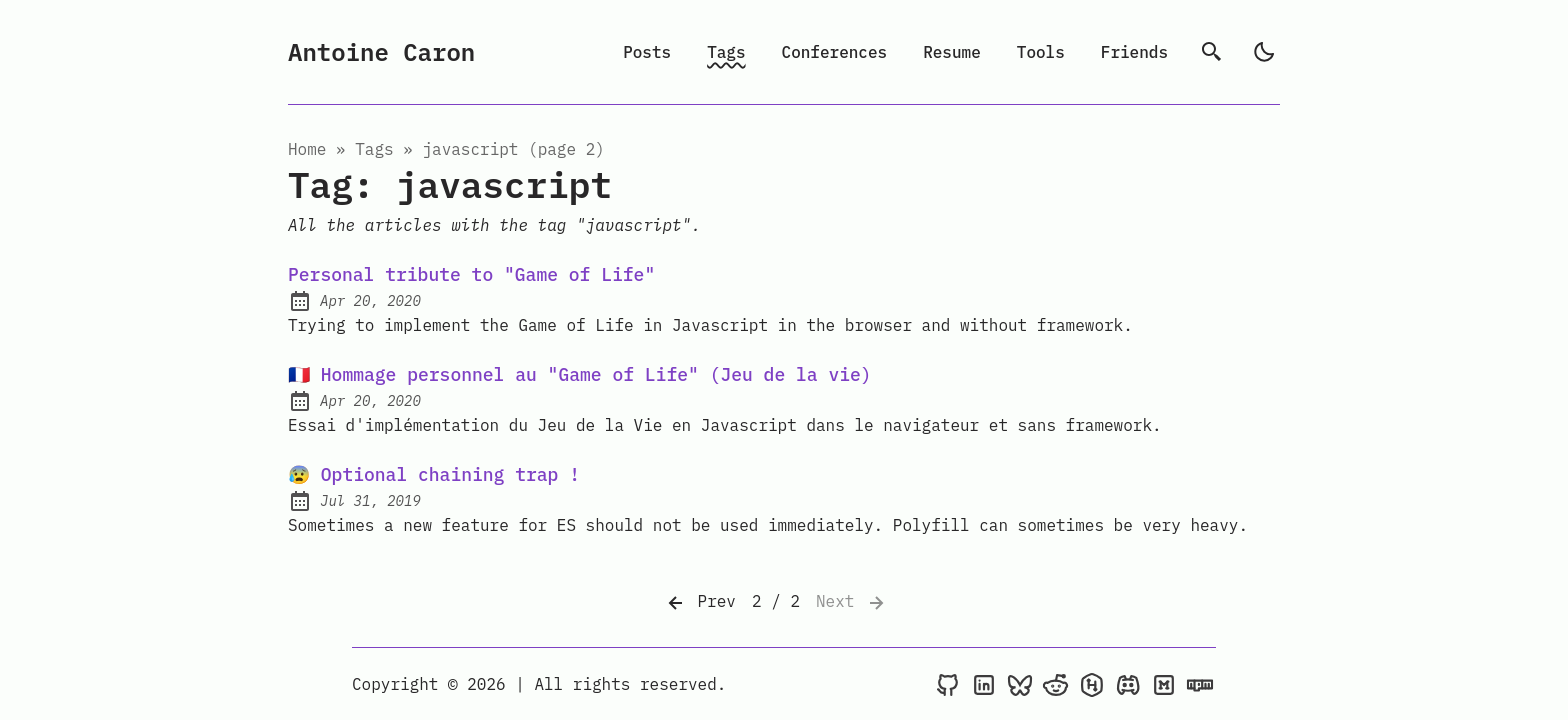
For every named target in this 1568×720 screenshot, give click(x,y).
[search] (1212, 52)
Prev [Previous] (700, 603)
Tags (726, 52)
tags (374, 149)
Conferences (835, 52)
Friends (1134, 52)
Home (307, 149)
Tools (1041, 52)
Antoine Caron (381, 52)
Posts (647, 52)
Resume (952, 52)
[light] (1264, 52)
